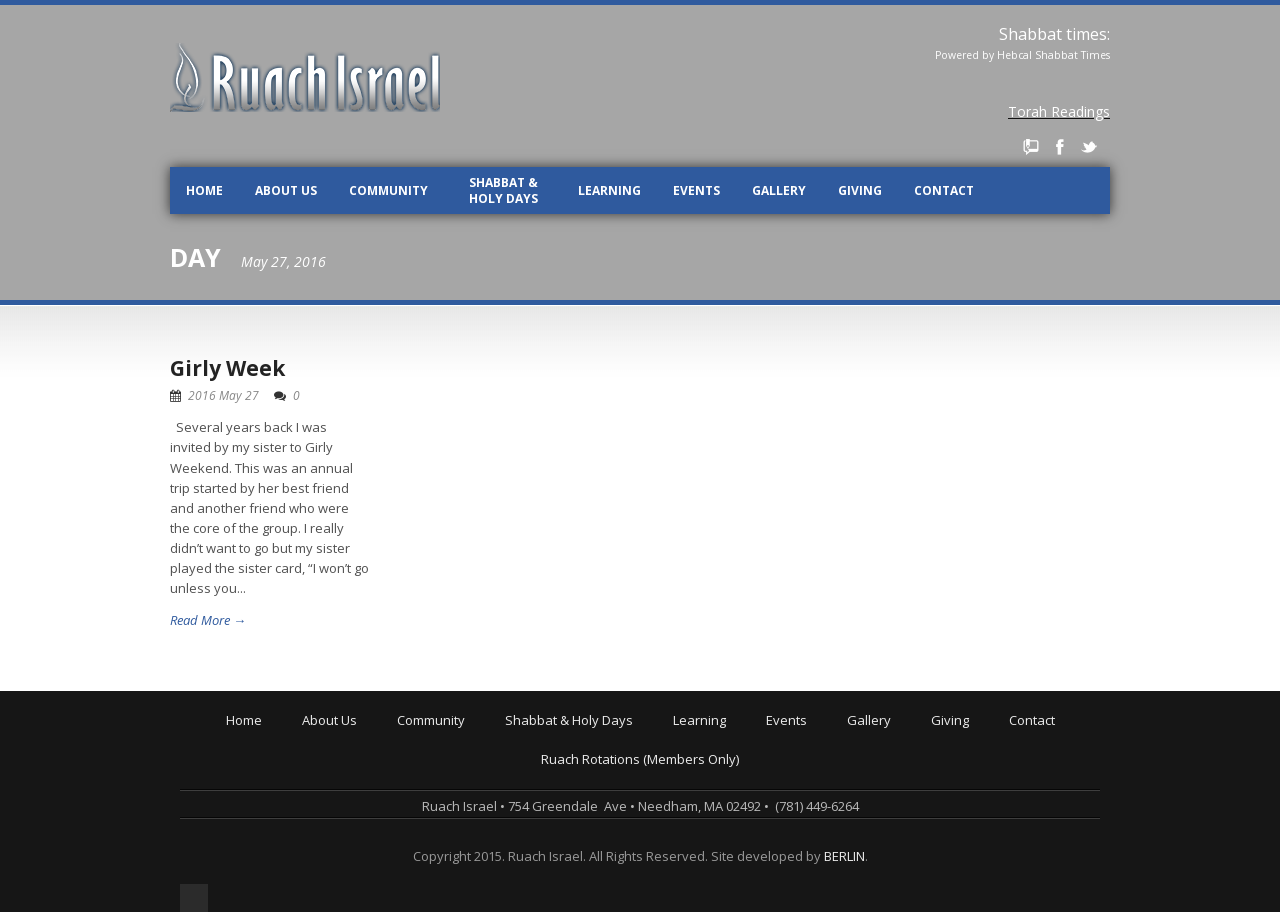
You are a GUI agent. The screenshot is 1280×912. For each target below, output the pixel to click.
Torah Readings (1059, 111)
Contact (944, 190)
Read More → (208, 620)
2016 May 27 (223, 395)
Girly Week (227, 368)
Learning (609, 190)
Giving (860, 190)
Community (388, 190)
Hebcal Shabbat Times (1053, 55)
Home (204, 190)
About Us (286, 190)
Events (696, 190)
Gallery (779, 190)
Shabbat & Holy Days (503, 190)
